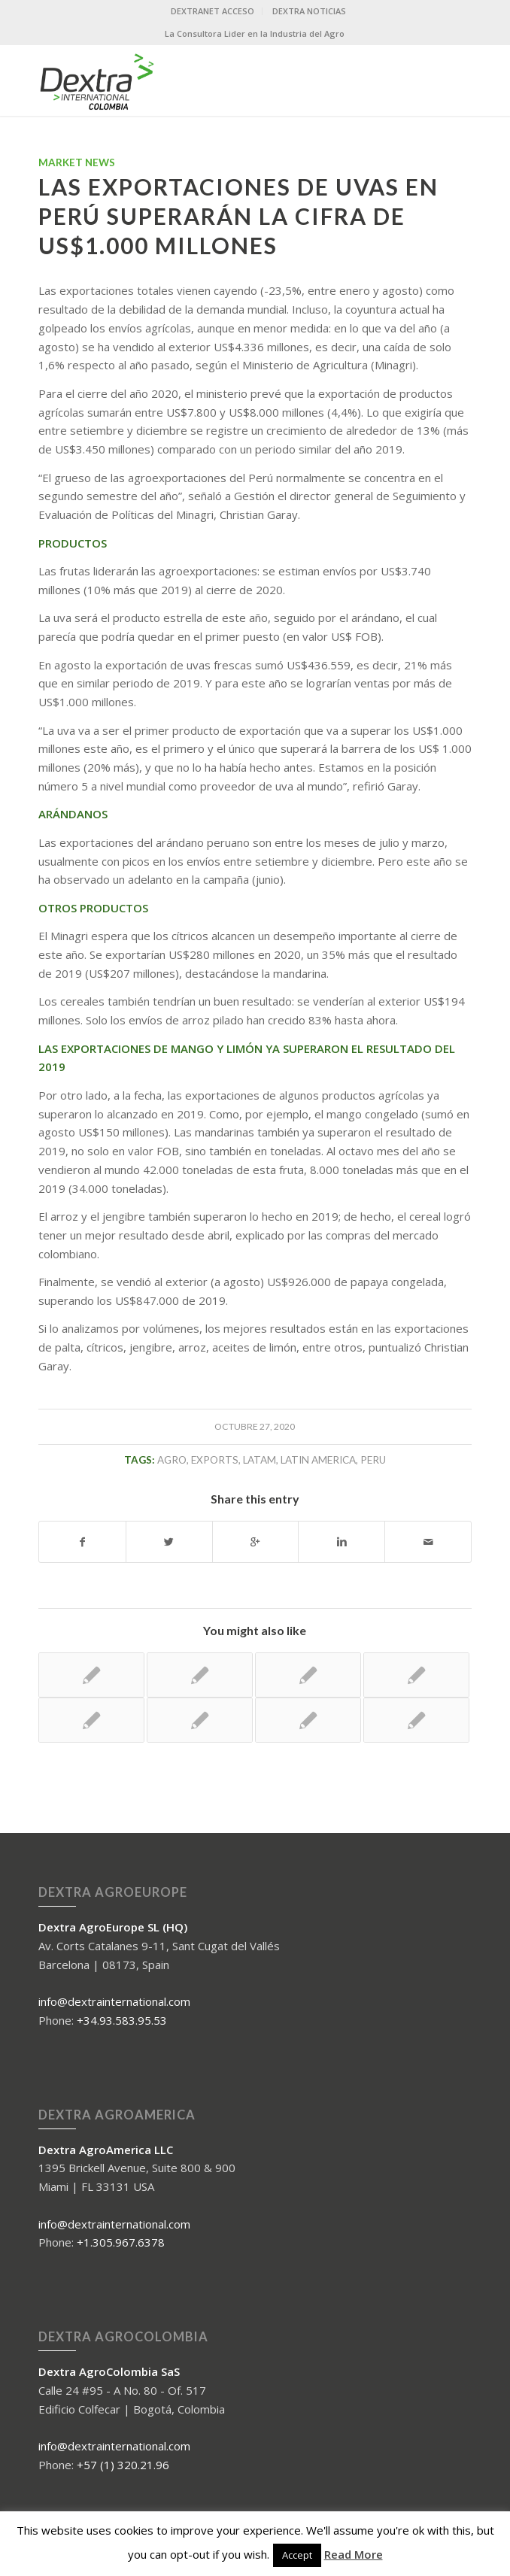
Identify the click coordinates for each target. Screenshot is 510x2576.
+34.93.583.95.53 (122, 2020)
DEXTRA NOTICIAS (309, 11)
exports (214, 1460)
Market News (76, 162)
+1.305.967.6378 (121, 2242)
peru (373, 1460)
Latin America (318, 1460)
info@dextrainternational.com (114, 2001)
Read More (353, 2554)
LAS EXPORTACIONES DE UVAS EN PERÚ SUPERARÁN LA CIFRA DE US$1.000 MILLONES (238, 216)
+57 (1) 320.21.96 (123, 2464)
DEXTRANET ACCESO (212, 11)
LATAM (259, 1460)
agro (172, 1460)
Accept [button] (297, 2555)
